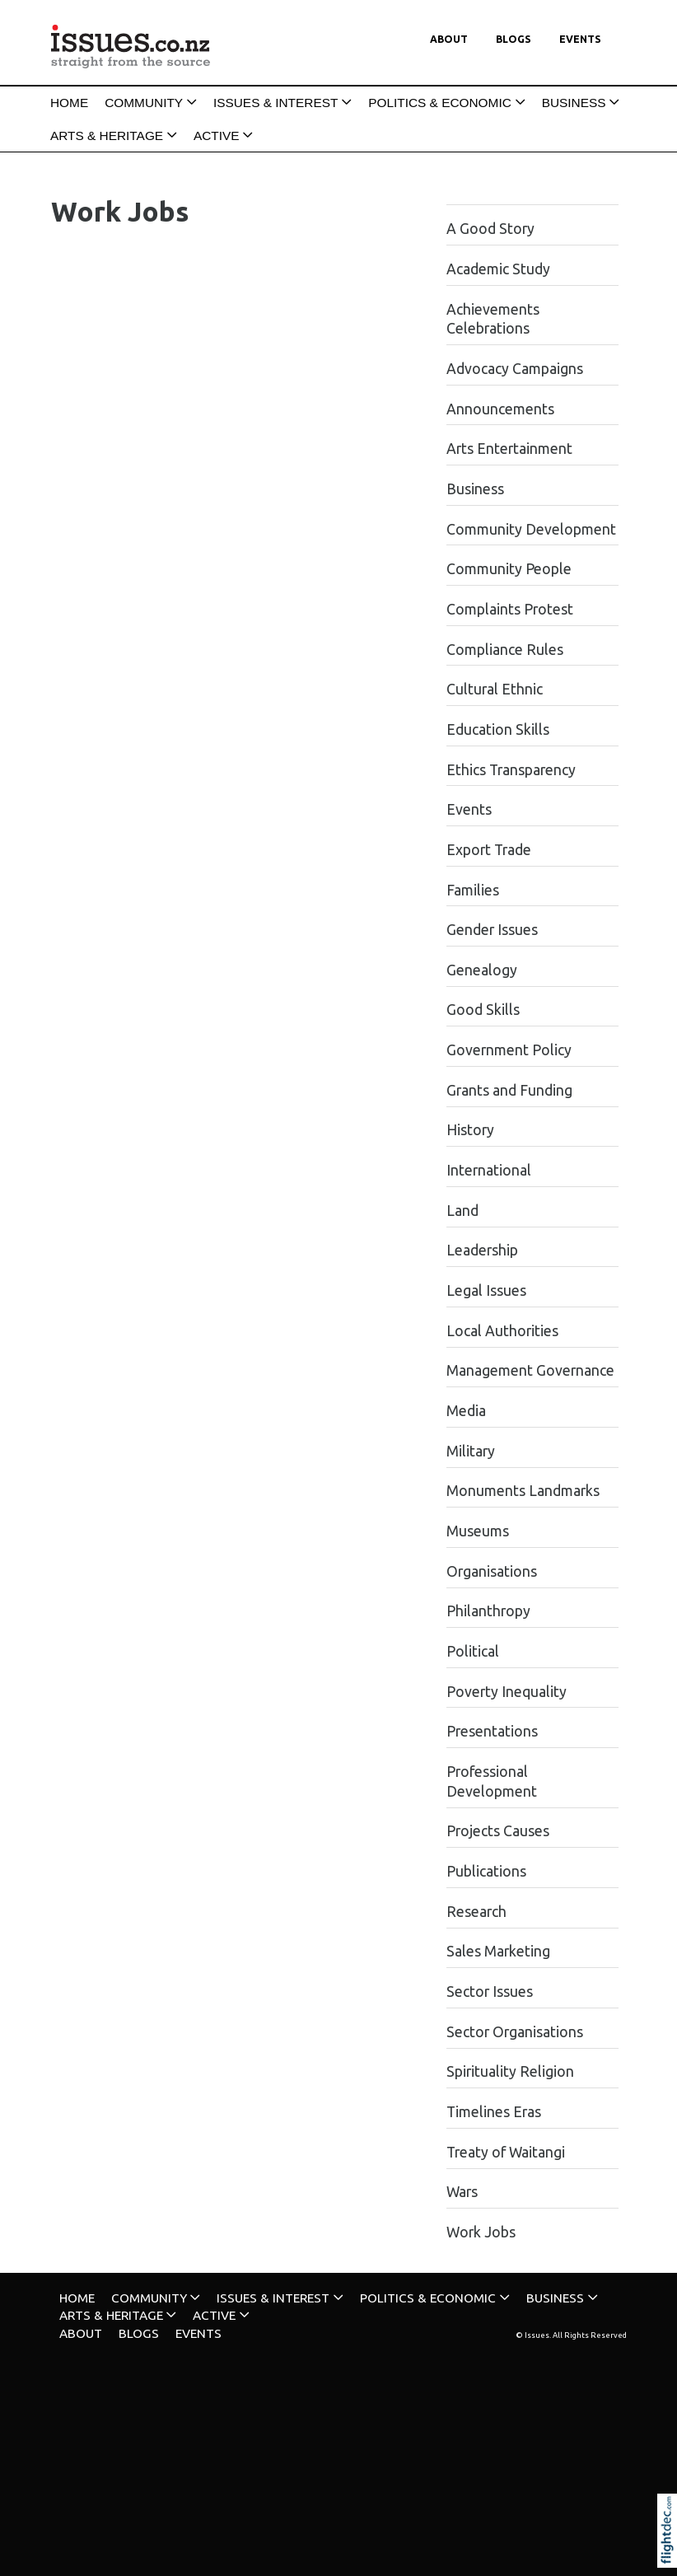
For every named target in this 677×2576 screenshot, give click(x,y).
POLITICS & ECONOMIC (439, 103)
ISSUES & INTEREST (275, 103)
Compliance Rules (504, 649)
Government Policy (509, 1050)
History (470, 1130)
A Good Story (490, 228)
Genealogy (481, 970)
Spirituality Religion (510, 2071)
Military (470, 1451)
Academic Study (498, 269)
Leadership (482, 1250)
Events (580, 39)
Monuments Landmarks (523, 1490)
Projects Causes (497, 1831)
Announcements (500, 409)
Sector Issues (489, 1991)
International (488, 1170)
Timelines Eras (493, 2112)
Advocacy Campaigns (514, 368)
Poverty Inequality (506, 1691)
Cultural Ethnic (494, 689)
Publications (486, 1871)
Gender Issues (492, 929)
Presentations (492, 1731)
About (449, 39)
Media (466, 1411)
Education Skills (497, 729)
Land (462, 1210)
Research (476, 1911)
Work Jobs (481, 2232)
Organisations (491, 1571)
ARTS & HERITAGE (106, 136)
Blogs (513, 39)
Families (472, 890)
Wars (462, 2192)
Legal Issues (486, 1290)
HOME (69, 103)
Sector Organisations (514, 2032)
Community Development (531, 529)
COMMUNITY (144, 103)
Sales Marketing (498, 1951)
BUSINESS (574, 103)
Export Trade (488, 850)
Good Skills (483, 1009)
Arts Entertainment (509, 448)
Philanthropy (488, 1611)
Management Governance (530, 1370)
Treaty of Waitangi (505, 2152)
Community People (509, 569)
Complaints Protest (509, 609)
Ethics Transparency (511, 770)
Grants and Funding (509, 1090)
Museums (477, 1531)
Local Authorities (502, 1331)
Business (475, 489)
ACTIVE (217, 136)
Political (472, 1651)
